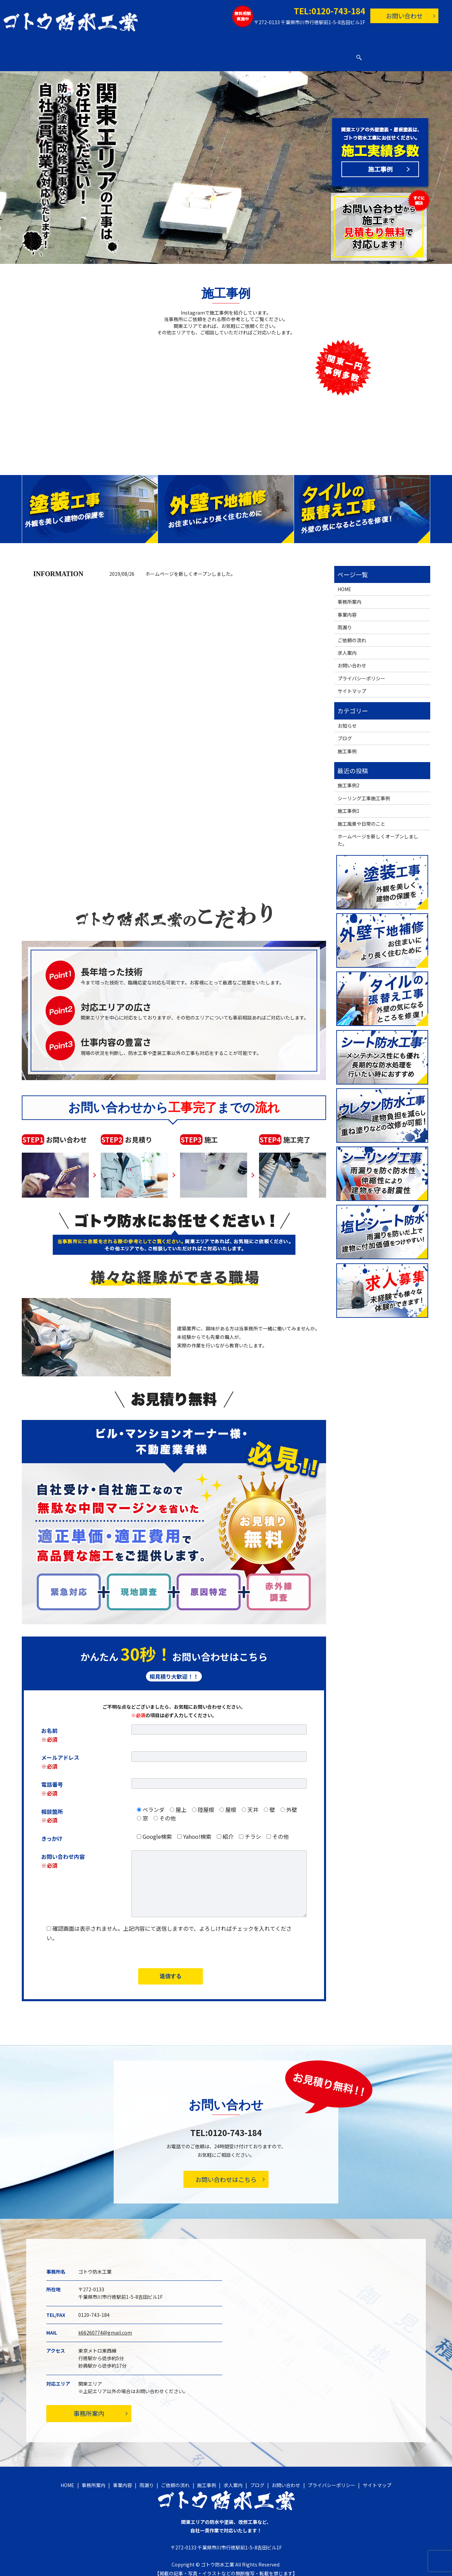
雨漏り (178, 53)
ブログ (316, 53)
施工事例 (251, 53)
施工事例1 (348, 804)
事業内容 (147, 53)
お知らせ (347, 719)
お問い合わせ (404, 15)
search (384, 54)
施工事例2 (348, 778)
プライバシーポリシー (361, 671)
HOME (78, 53)
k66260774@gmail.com (105, 2326)
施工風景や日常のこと (361, 817)
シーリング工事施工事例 (364, 791)
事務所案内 (111, 53)
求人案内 (285, 53)
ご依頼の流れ (213, 53)
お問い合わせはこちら (226, 2172)
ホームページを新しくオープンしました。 (190, 567)
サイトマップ (352, 684)
